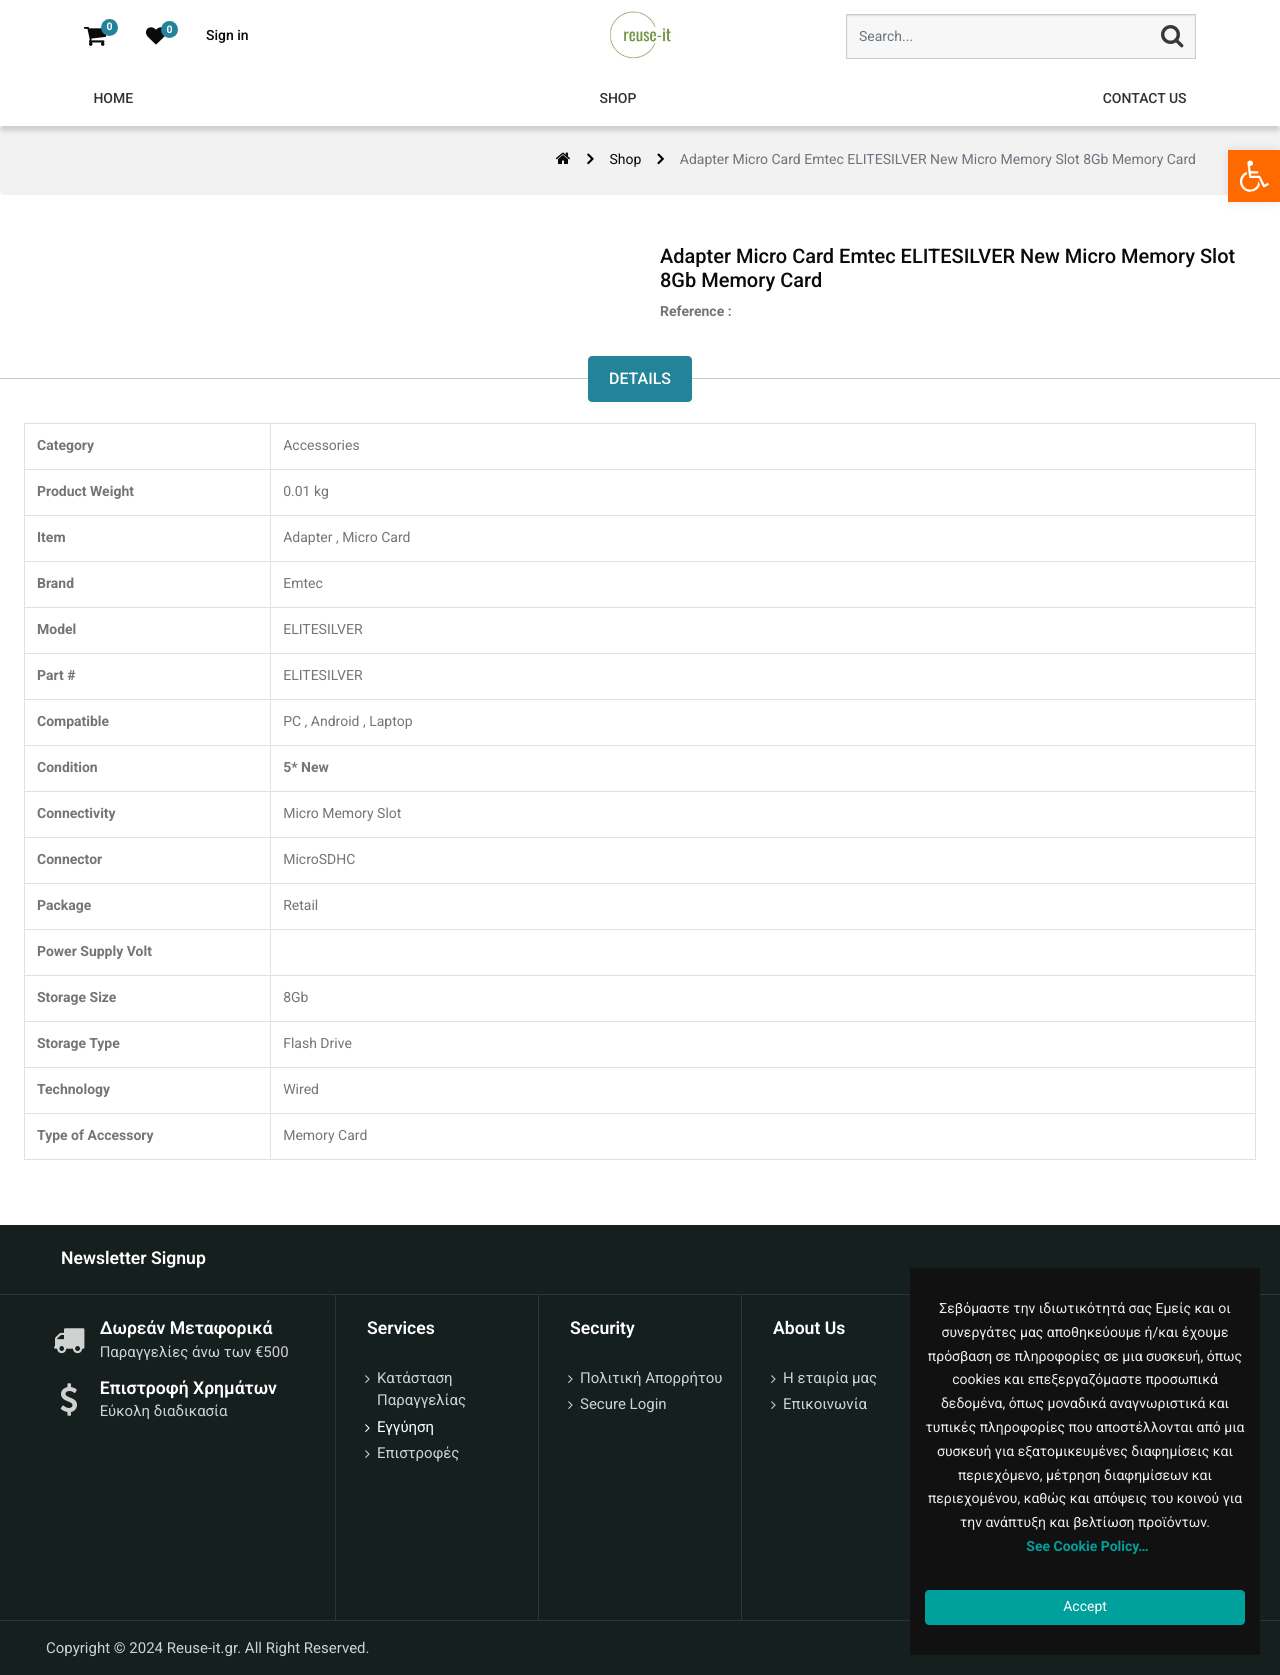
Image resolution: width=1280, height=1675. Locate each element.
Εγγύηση (405, 1427)
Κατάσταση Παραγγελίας (421, 1389)
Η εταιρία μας (830, 1378)
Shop (625, 160)
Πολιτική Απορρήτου (651, 1378)
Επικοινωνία (825, 1404)
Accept (1085, 1607)
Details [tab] (640, 378)
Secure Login (623, 1404)
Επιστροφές (418, 1453)
